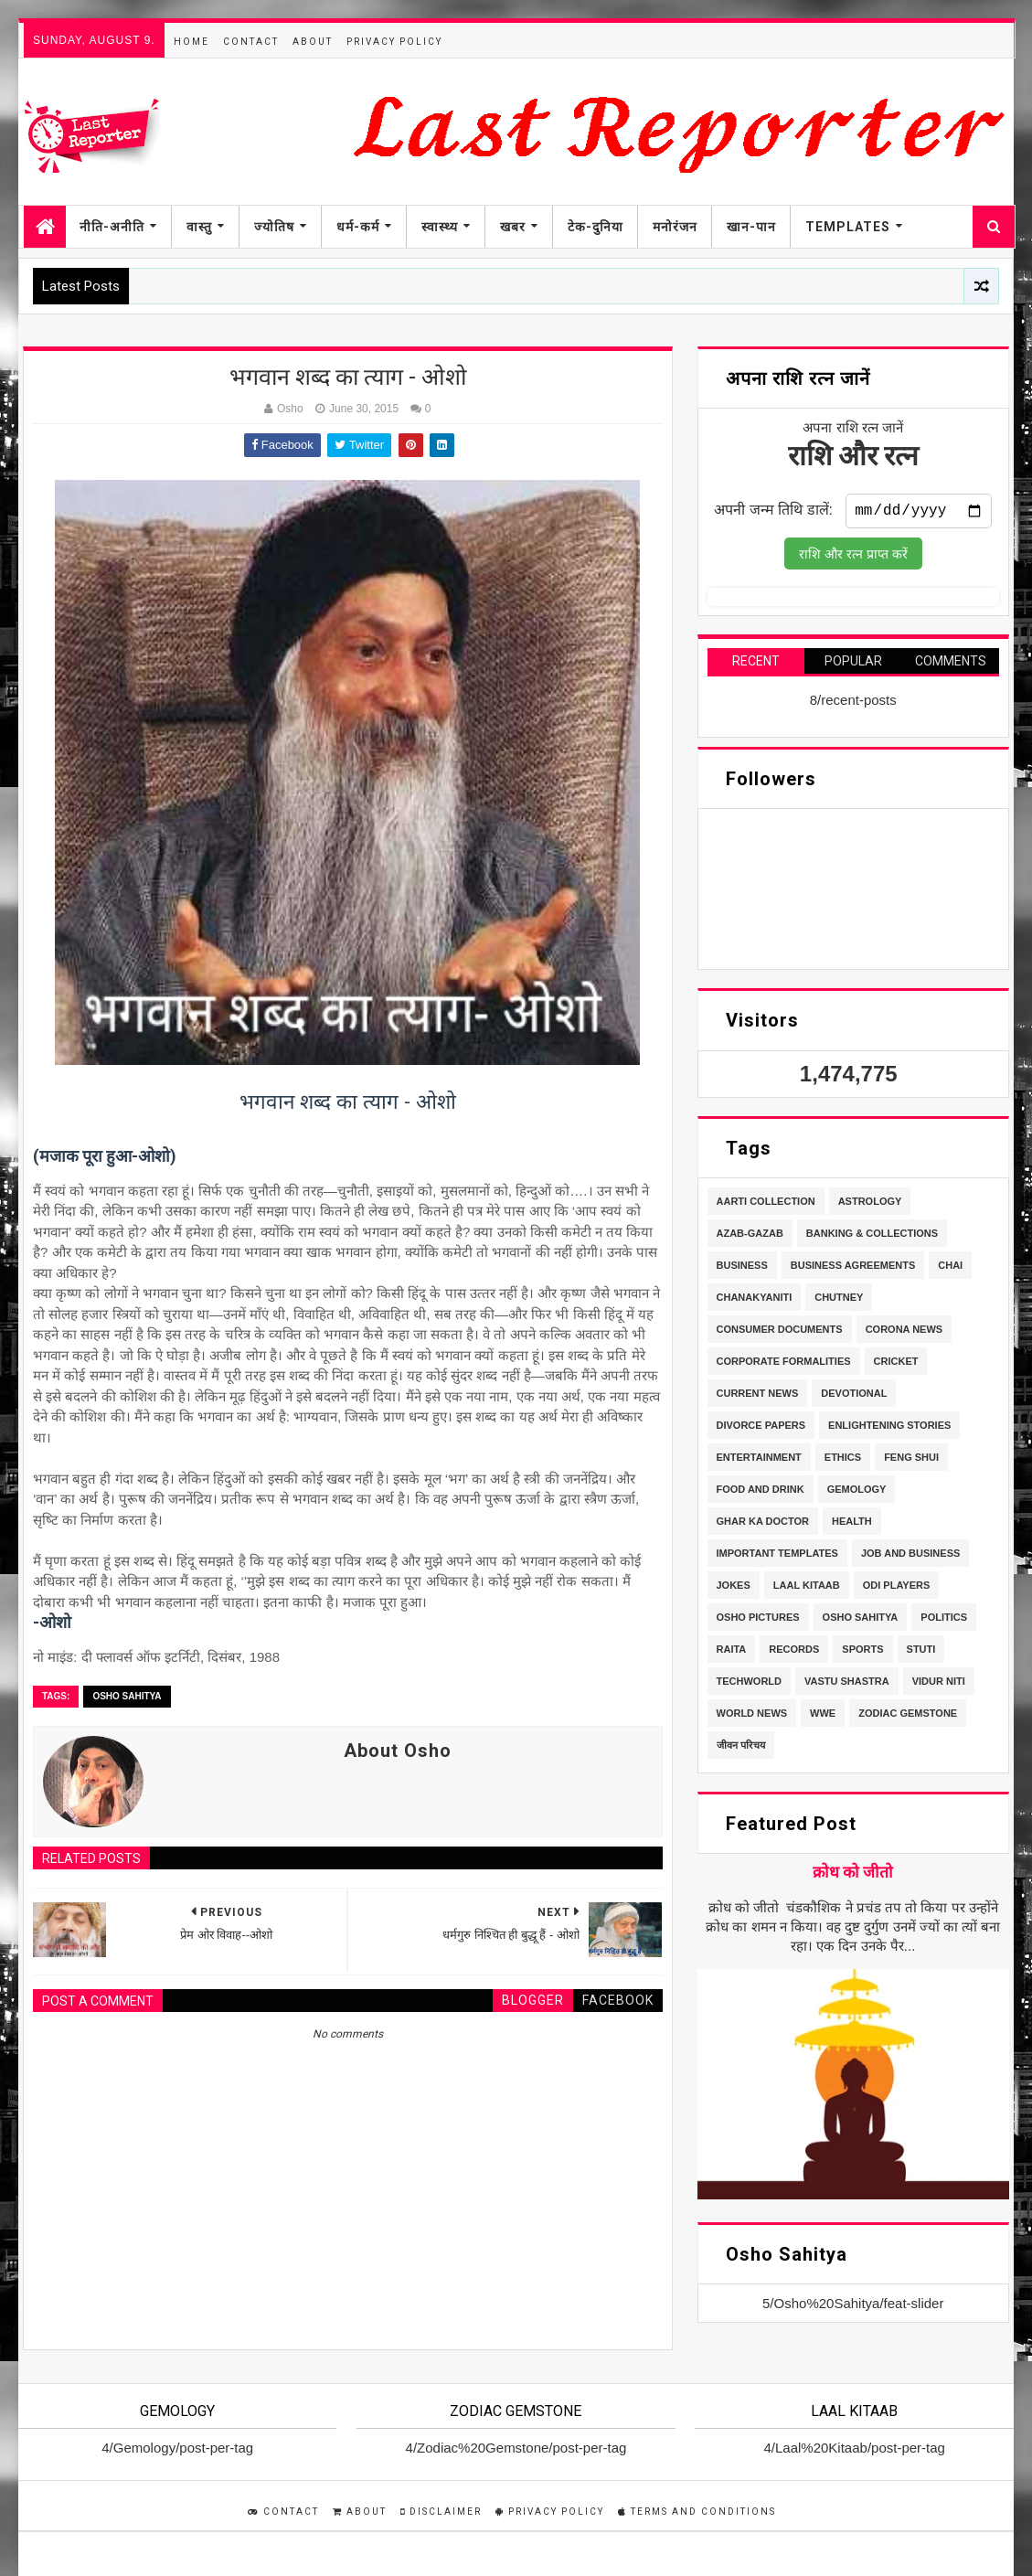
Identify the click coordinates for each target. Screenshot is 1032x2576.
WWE (822, 1716)
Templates (847, 226)
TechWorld (749, 1684)
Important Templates (777, 1556)
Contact (251, 42)
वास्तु (199, 226)
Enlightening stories (889, 1428)
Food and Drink (760, 1492)
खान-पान (751, 226)
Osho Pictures (758, 1620)
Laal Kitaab (806, 1588)
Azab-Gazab (750, 1236)
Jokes (733, 1588)
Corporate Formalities (784, 1364)
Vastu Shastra (846, 1684)
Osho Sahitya (126, 1696)
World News (752, 1716)
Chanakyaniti (755, 1300)
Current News (758, 1396)
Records (794, 1652)
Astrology (870, 1204)
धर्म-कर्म (357, 226)
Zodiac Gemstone (907, 1716)
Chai (950, 1268)
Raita (732, 1652)
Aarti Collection (766, 1204)
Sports (862, 1652)
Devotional (854, 1396)
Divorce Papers (761, 1428)
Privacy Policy (394, 42)
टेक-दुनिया (595, 226)
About (313, 42)
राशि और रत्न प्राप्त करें (853, 557)
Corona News (904, 1332)
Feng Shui (911, 1460)
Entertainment (759, 1460)
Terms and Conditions (697, 2512)
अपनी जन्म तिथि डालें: (773, 513)
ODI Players (897, 1588)
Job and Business (910, 1556)
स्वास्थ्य (439, 226)
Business (742, 1268)
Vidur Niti (938, 1684)
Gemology (857, 1492)
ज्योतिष (274, 226)
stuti (921, 1652)
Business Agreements (853, 1268)
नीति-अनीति (112, 226)
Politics (943, 1620)
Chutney (838, 1300)
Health (852, 1524)
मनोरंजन (675, 226)
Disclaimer (441, 2512)
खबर (513, 226)
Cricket (896, 1364)
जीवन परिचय (741, 1748)
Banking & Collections (872, 1236)
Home (191, 42)
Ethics (843, 1460)
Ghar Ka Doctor (763, 1524)
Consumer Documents (780, 1332)
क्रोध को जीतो (853, 1876)
